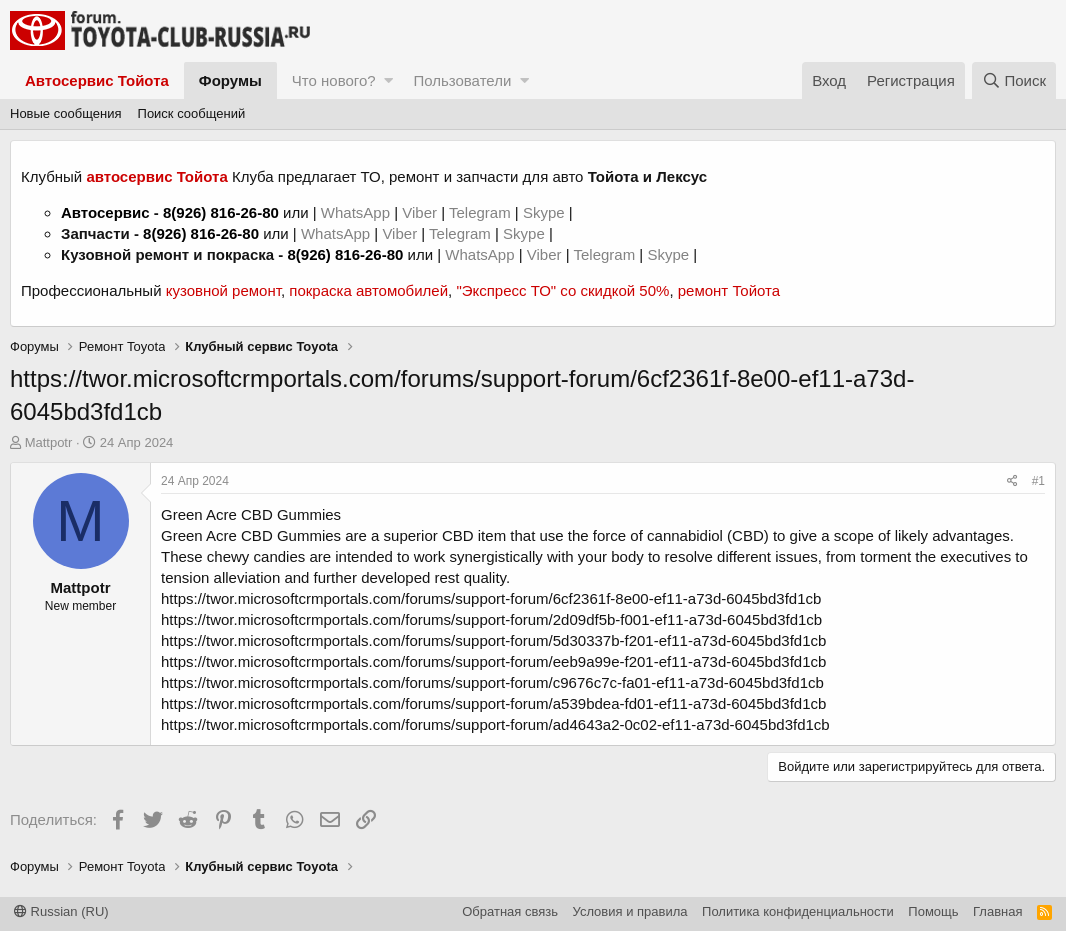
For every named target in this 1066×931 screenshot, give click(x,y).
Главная (997, 911)
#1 (1038, 481)
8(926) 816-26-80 (221, 212)
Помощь (933, 911)
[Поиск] (1014, 80)
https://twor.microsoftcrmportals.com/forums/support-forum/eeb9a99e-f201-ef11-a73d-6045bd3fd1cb (493, 661)
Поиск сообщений (192, 113)
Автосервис (105, 212)
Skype (546, 212)
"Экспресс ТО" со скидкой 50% (562, 290)
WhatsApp (357, 212)
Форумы (230, 80)
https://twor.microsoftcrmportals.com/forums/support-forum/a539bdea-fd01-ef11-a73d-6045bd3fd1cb (493, 703)
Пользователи (462, 80)
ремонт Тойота (729, 290)
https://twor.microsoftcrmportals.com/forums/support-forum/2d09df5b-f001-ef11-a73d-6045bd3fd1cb (491, 619)
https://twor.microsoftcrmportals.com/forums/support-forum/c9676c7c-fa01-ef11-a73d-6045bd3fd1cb (492, 682)
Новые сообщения (66, 113)
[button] (388, 80)
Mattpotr (49, 442)
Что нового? (334, 80)
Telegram (482, 212)
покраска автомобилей (368, 290)
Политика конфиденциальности (798, 911)
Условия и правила (630, 911)
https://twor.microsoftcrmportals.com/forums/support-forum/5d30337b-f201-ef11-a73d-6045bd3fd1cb (493, 640)
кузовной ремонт (223, 290)
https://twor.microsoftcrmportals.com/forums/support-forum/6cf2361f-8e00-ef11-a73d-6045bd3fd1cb (491, 598)
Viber (419, 212)
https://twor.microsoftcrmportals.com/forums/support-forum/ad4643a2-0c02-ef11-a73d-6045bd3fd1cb (495, 724)
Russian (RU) (61, 911)
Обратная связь (510, 911)
